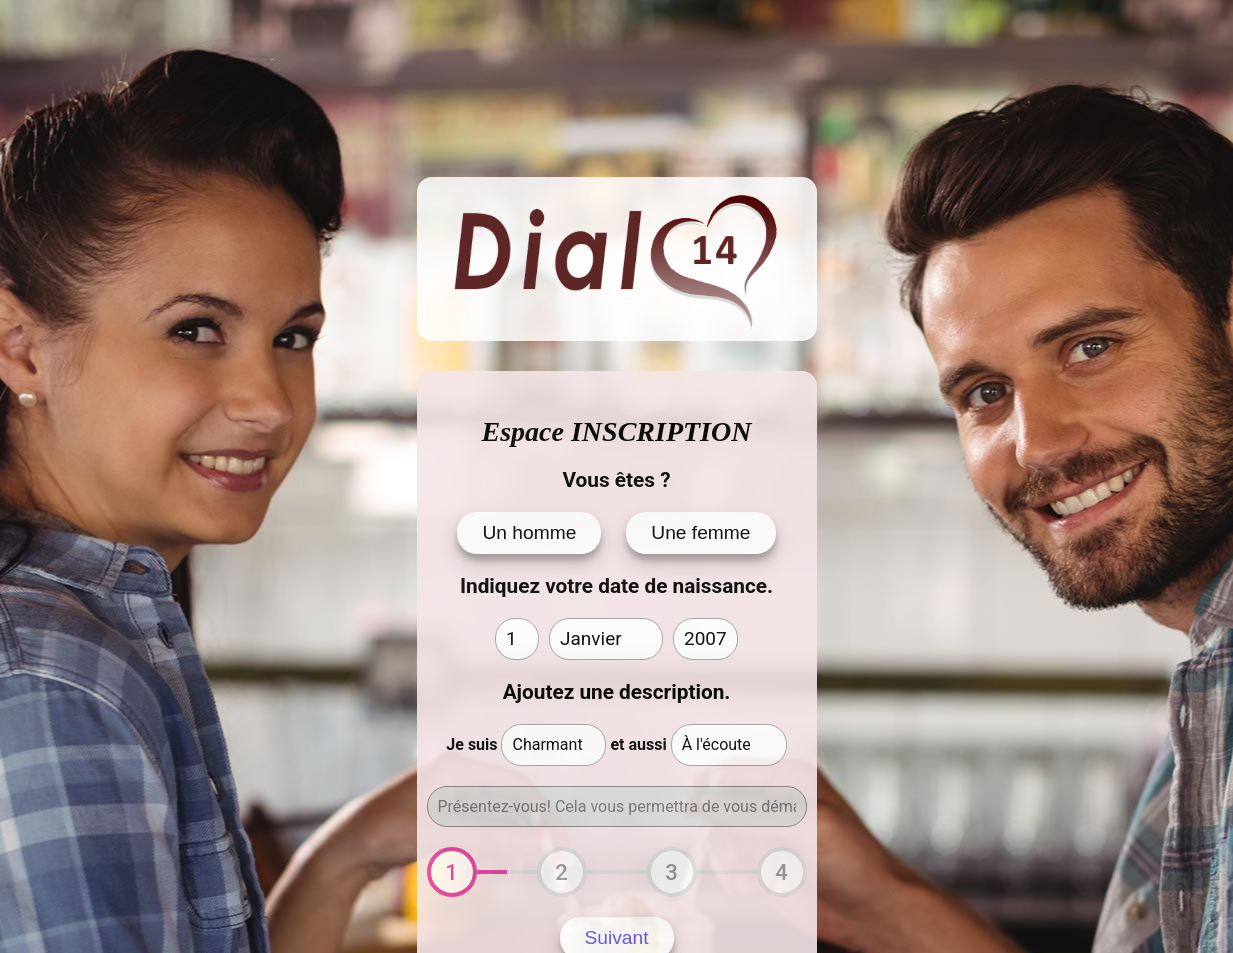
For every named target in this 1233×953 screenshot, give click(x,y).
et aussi (638, 744)
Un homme (529, 532)
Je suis (471, 744)
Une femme (700, 532)
